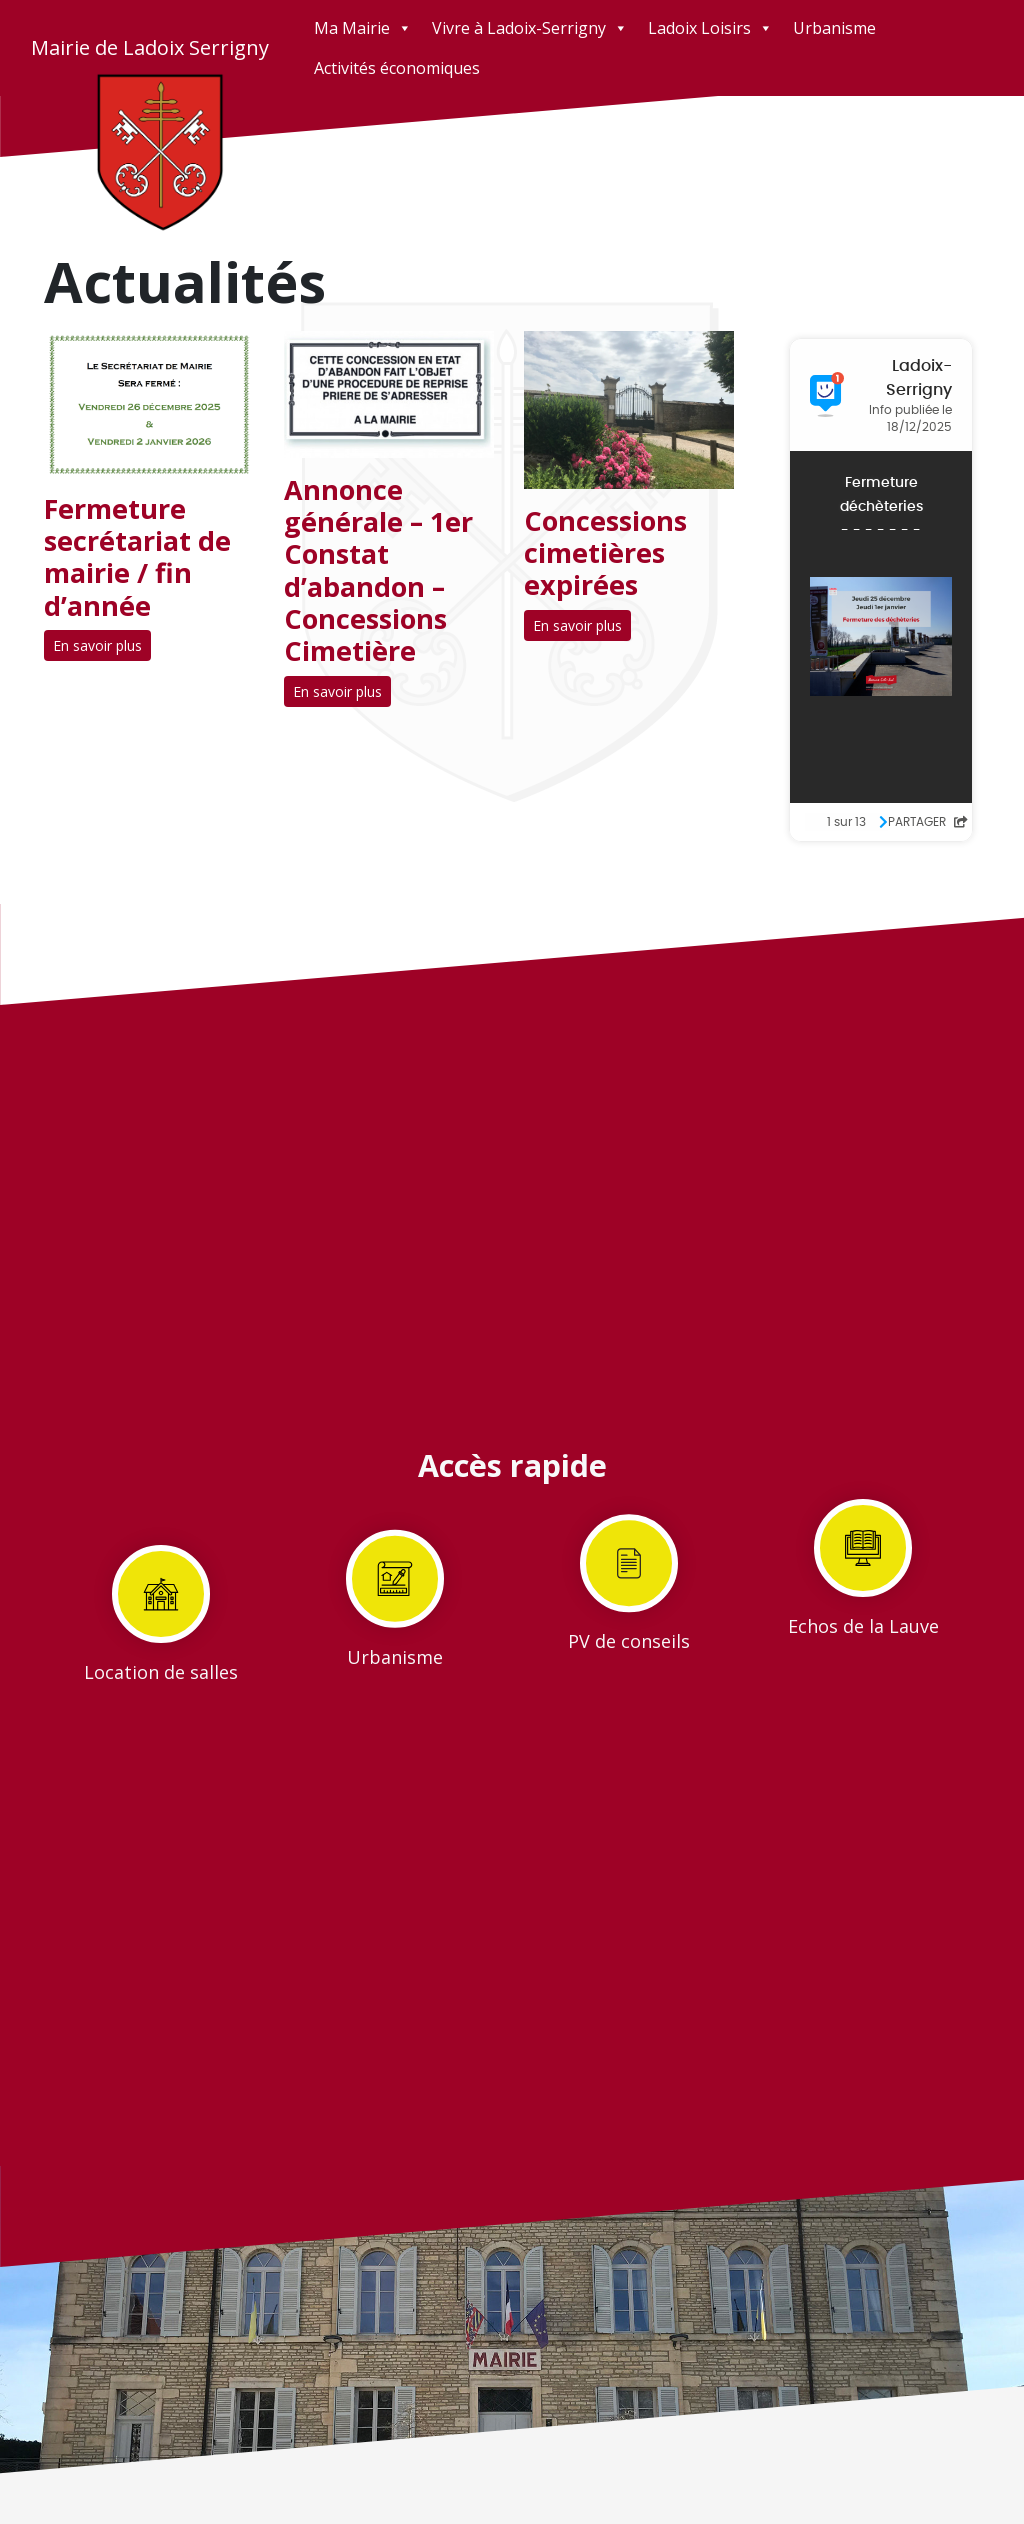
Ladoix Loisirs (710, 28)
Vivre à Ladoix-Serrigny (530, 28)
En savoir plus (97, 645)
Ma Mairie (363, 28)
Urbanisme (834, 28)
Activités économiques (397, 68)
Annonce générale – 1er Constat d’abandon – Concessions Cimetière (378, 570)
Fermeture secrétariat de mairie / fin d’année (137, 557)
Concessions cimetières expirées (605, 553)
